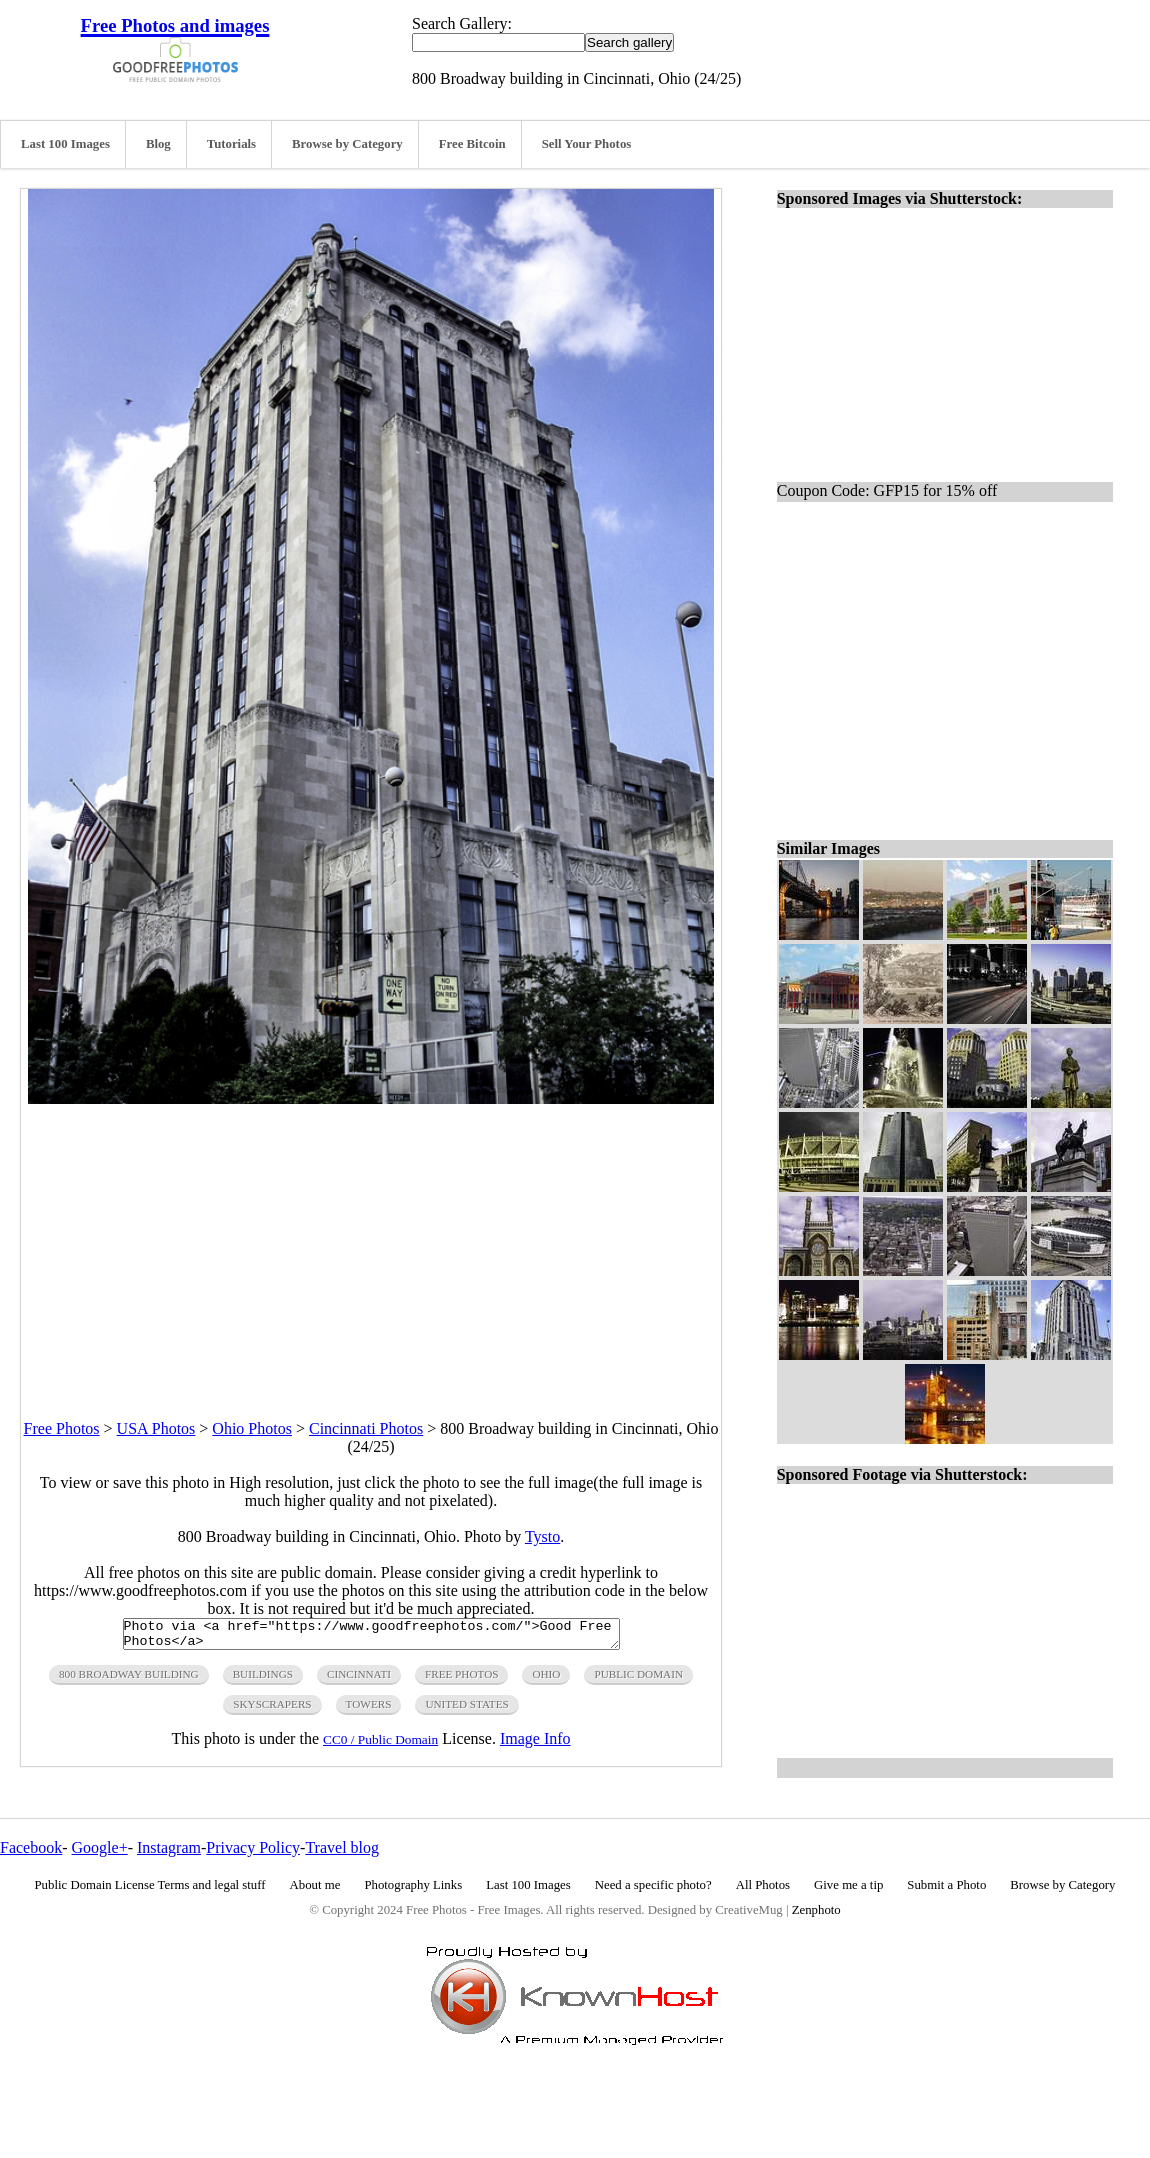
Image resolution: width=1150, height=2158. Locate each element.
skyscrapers (272, 1710)
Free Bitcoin (472, 144)
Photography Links (413, 1885)
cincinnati (359, 1680)
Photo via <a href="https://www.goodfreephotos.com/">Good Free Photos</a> (371, 1637)
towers (369, 1710)
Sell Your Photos (587, 144)
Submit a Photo (946, 1885)
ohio (546, 1680)
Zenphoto (816, 1910)
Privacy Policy (253, 1847)
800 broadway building (129, 1680)
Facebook (31, 1847)
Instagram (169, 1847)
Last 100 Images (65, 144)
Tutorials (231, 144)
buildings (263, 1680)
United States (466, 1710)
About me (315, 1885)
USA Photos (156, 1428)
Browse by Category (347, 144)
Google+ (100, 1847)
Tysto (542, 1536)
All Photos (763, 1885)
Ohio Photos (252, 1428)
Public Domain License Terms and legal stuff (150, 1885)
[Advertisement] (371, 1244)
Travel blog (342, 1847)
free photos (461, 1680)
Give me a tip (848, 1885)
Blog (158, 144)
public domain (638, 1680)
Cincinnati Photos (366, 1428)
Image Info (535, 1744)
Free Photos (62, 1428)
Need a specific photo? (653, 1885)
